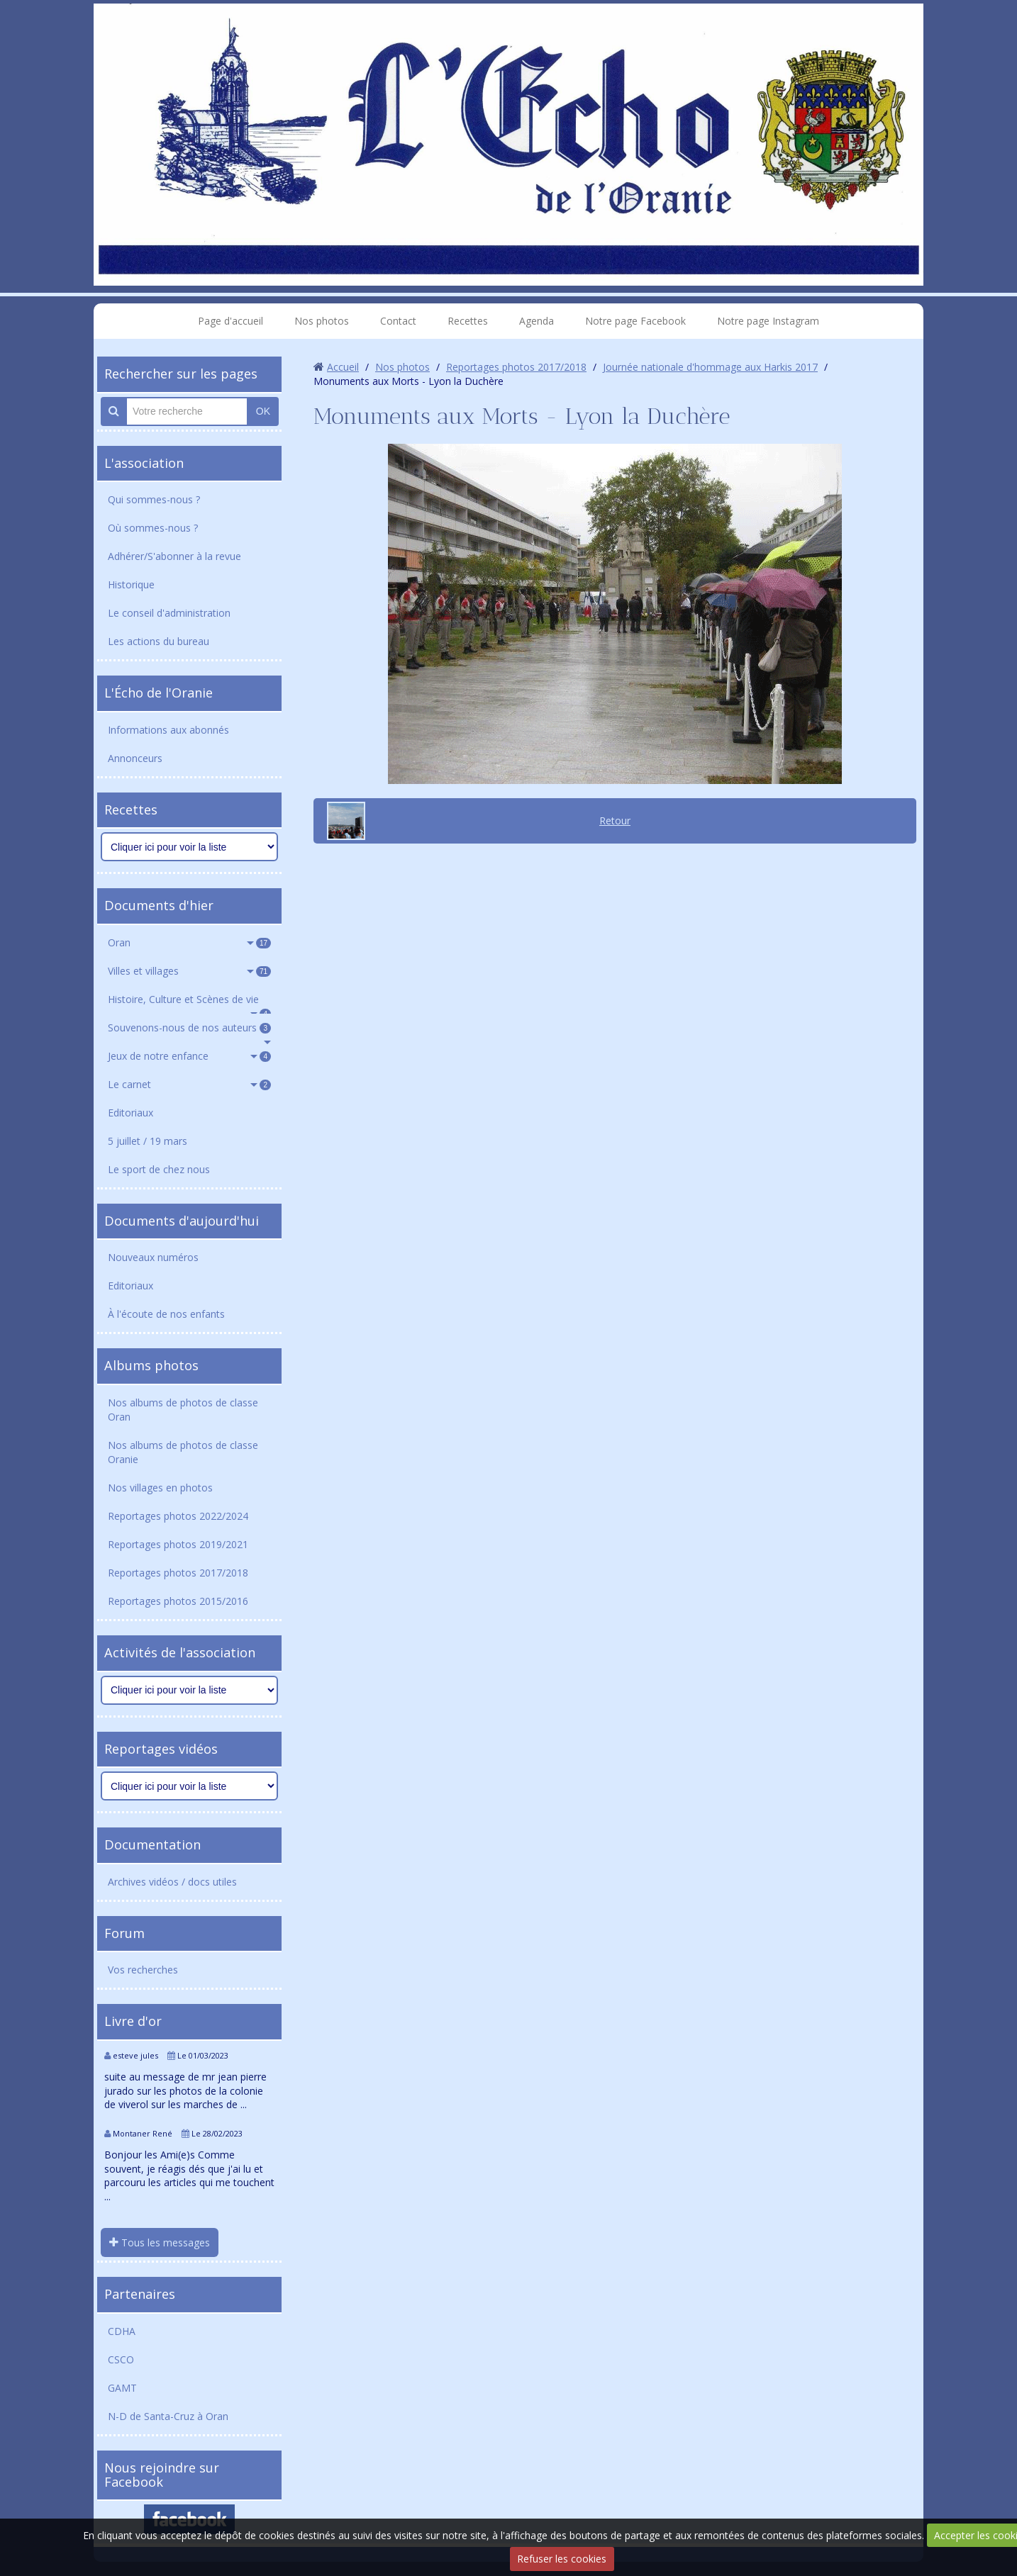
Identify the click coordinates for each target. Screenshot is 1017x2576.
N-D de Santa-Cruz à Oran (168, 2416)
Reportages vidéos (161, 1748)
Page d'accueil (230, 320)
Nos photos (321, 320)
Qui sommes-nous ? (154, 499)
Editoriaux (130, 1112)
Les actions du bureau (158, 641)
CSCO (121, 2359)
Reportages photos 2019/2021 (178, 1544)
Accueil (343, 367)
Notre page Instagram (768, 320)
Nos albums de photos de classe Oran (183, 1409)
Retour (614, 820)
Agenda (536, 320)
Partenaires (139, 2293)
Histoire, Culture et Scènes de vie (189, 1003)
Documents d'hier (158, 905)
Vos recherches (143, 1969)
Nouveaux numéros (153, 1257)
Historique (131, 584)
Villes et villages (189, 971)
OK (263, 411)
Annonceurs (135, 758)
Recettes (468, 320)
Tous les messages (159, 2242)
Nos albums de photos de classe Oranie (183, 1452)
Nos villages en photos (160, 1487)
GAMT (122, 2388)
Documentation (152, 1844)
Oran (189, 942)
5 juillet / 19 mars (147, 1141)
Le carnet (189, 1084)
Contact (398, 320)
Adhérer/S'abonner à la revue (174, 556)
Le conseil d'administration (169, 613)
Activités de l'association (179, 1652)
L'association (144, 462)
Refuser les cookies (561, 2558)
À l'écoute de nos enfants (166, 1314)
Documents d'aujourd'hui (181, 1220)
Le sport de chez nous (159, 1169)
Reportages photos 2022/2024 (178, 1516)
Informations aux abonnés (168, 730)
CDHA (121, 2331)
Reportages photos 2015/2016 (178, 1601)
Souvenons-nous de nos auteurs (189, 1027)
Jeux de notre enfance (189, 1056)
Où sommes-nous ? (153, 527)
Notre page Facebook (635, 320)
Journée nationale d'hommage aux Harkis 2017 (710, 367)
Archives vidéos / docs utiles (172, 1881)
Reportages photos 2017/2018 (178, 1572)
